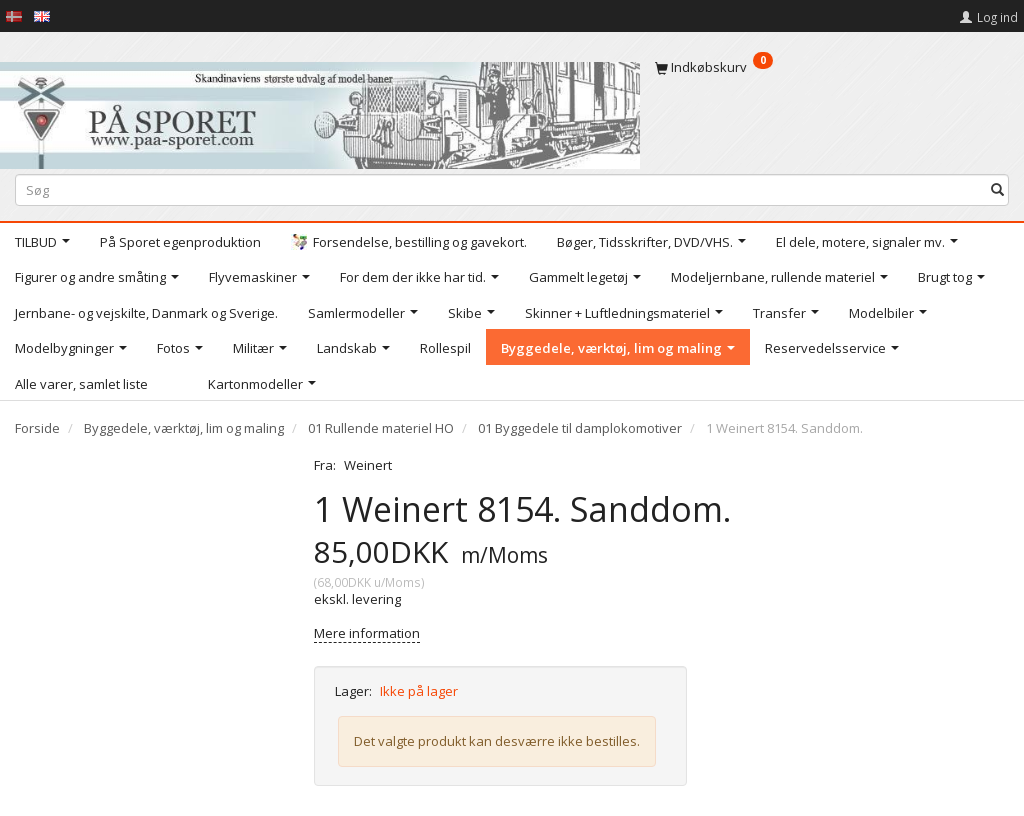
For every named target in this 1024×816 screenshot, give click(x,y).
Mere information (367, 633)
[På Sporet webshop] (320, 110)
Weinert (368, 465)
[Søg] (997, 189)
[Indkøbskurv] (832, 67)
